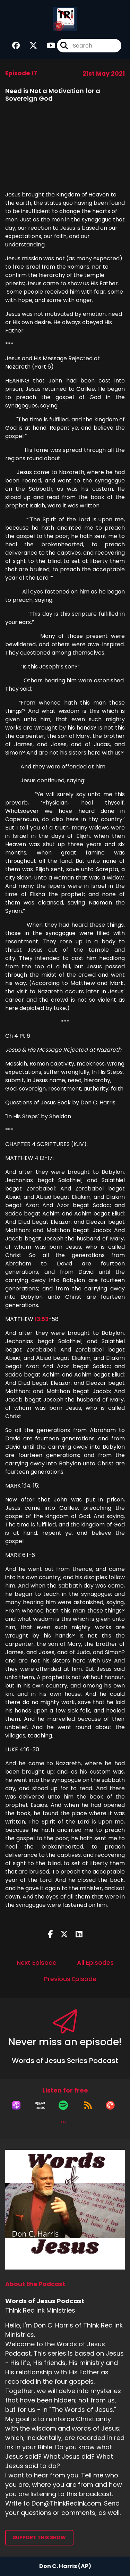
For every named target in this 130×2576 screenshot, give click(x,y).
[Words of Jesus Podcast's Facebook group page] (16, 45)
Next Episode (37, 1962)
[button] (63, 2122)
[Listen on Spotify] (63, 2105)
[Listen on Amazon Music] (40, 2105)
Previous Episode (70, 1979)
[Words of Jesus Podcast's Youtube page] (46, 45)
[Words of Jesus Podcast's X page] (29, 45)
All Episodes (95, 1962)
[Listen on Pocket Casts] (110, 2105)
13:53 (42, 1319)
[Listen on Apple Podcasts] (16, 2105)
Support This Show (39, 2537)
